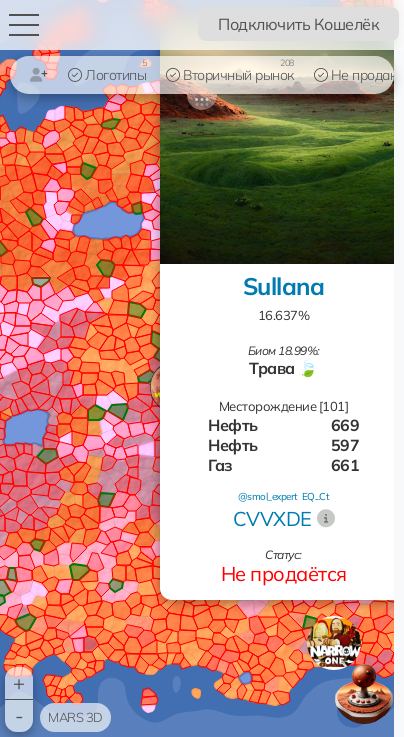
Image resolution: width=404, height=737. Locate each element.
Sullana (284, 286)
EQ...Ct (316, 496)
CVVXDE (272, 518)
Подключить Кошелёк (298, 24)
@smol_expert (268, 496)
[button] (334, 643)
